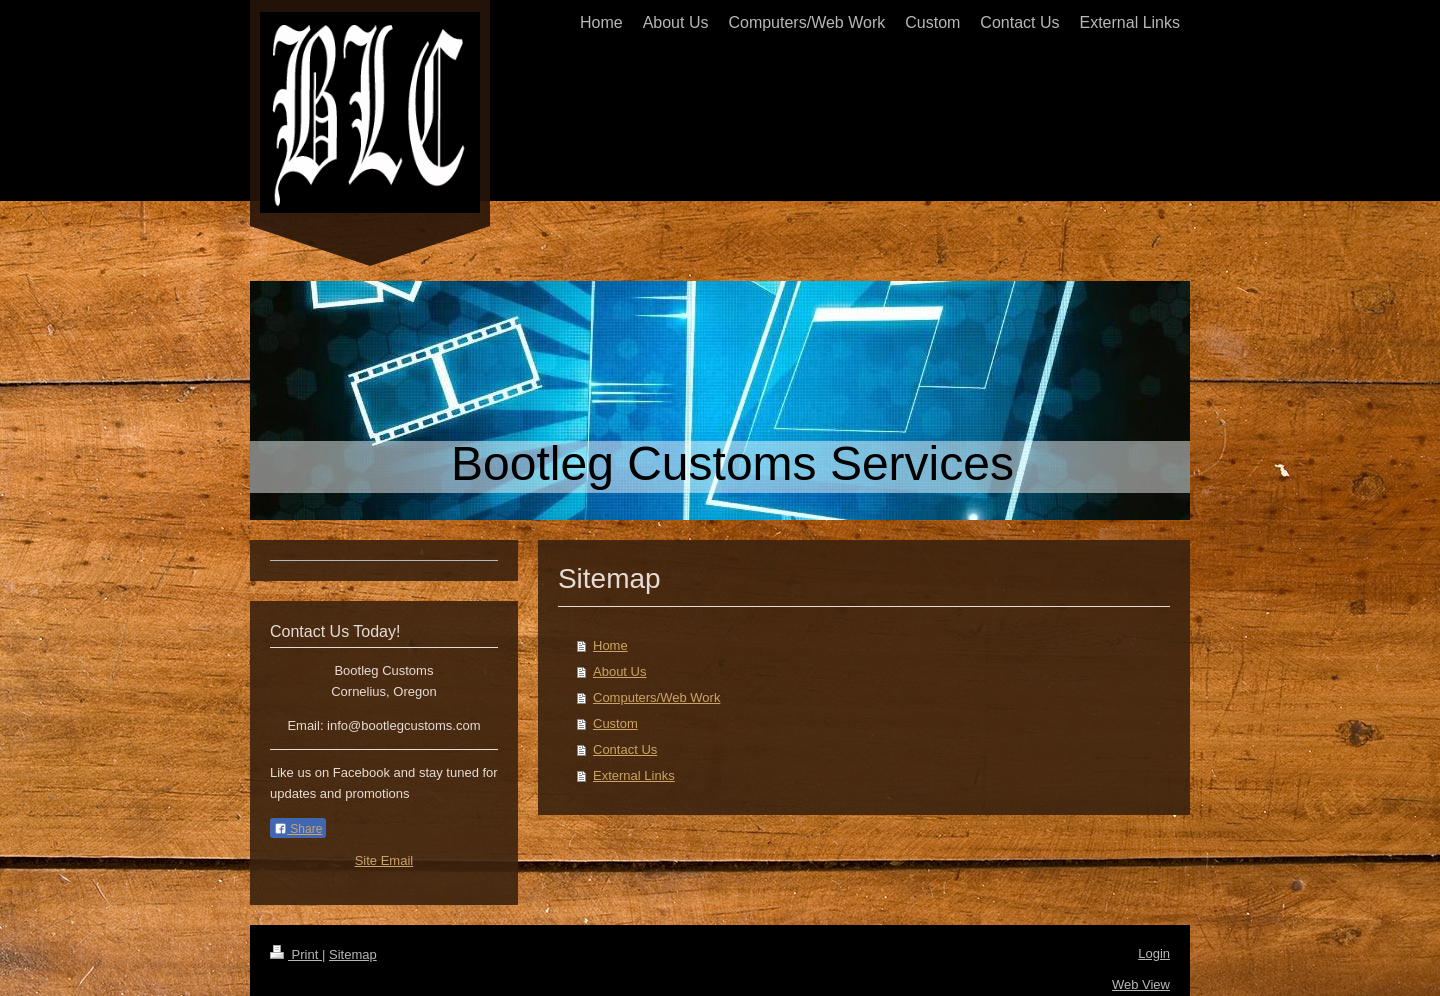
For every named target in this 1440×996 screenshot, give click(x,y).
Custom (615, 723)
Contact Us (625, 749)
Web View (1141, 984)
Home (610, 645)
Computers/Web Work (656, 697)
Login (1154, 953)
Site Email (384, 860)
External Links (634, 775)
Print (296, 954)
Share (298, 829)
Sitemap (353, 954)
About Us (619, 671)
